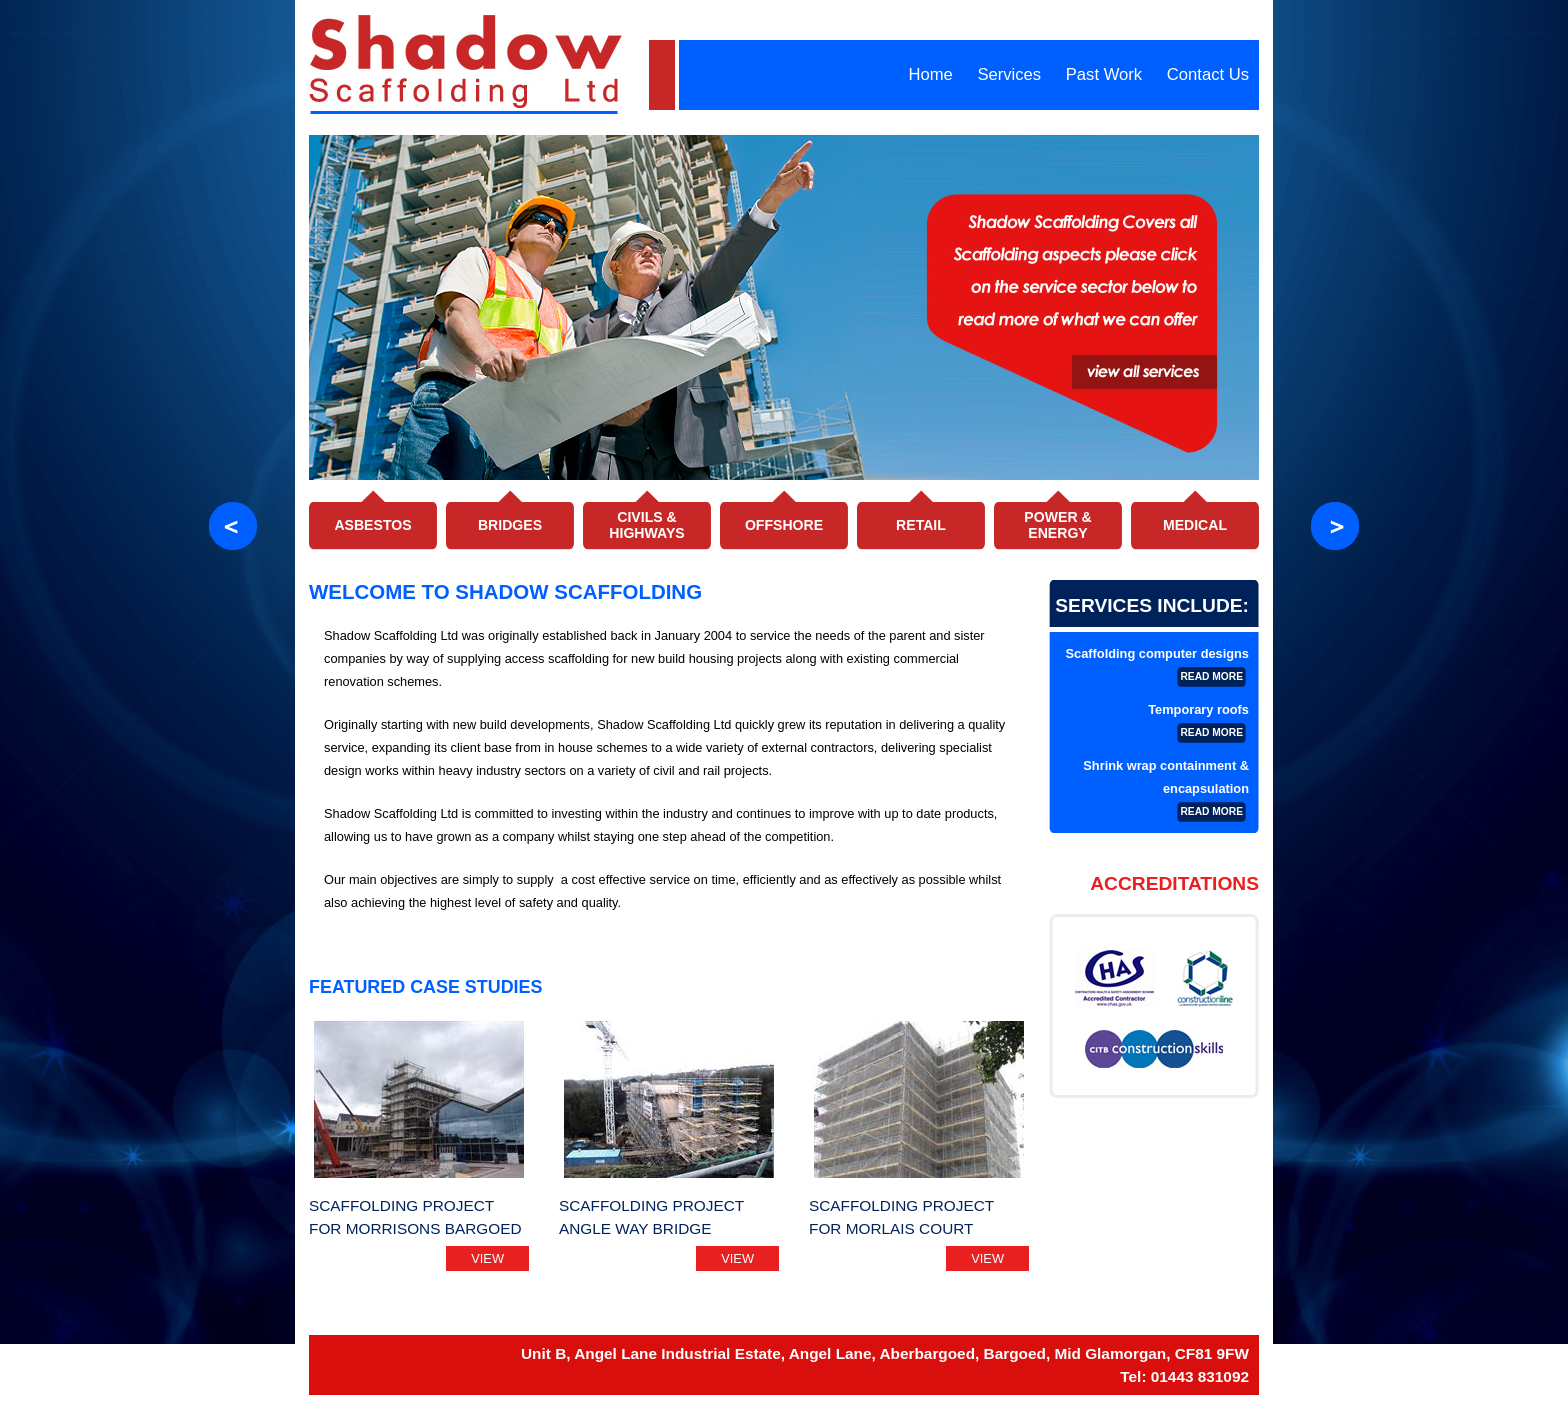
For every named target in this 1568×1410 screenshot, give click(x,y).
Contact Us (1208, 74)
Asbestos (372, 525)
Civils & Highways (646, 525)
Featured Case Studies (425, 987)
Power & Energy (1057, 525)
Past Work (1104, 74)
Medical (1195, 525)
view (487, 1258)
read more (1211, 676)
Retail (921, 525)
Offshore (784, 525)
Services (1009, 74)
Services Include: (1152, 605)
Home (930, 74)
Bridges (510, 525)
